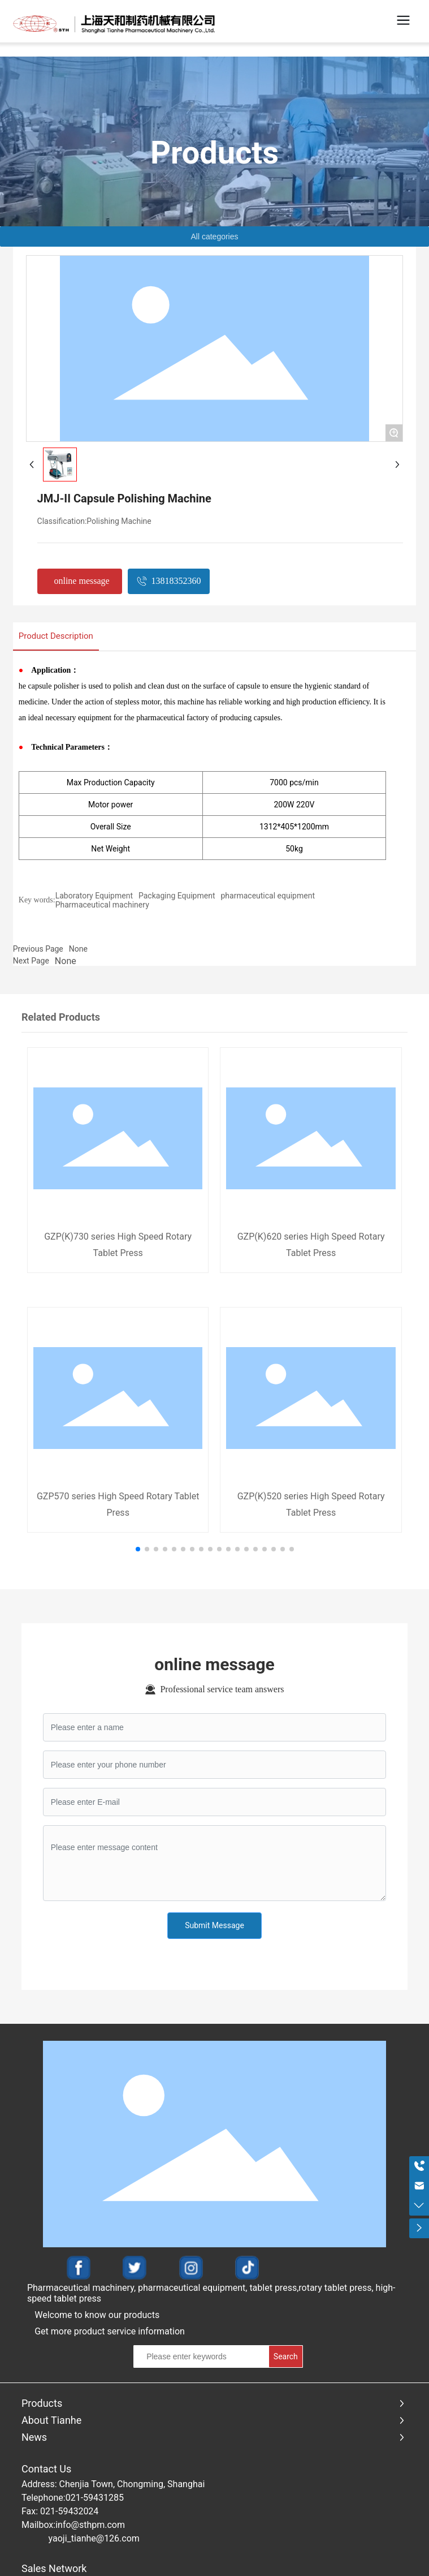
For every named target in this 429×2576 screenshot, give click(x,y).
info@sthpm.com (90, 2524)
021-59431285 (95, 2497)
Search (286, 2356)
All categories (214, 236)
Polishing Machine (118, 521)
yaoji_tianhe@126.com (94, 2538)
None (78, 948)
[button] (138, 1549)
